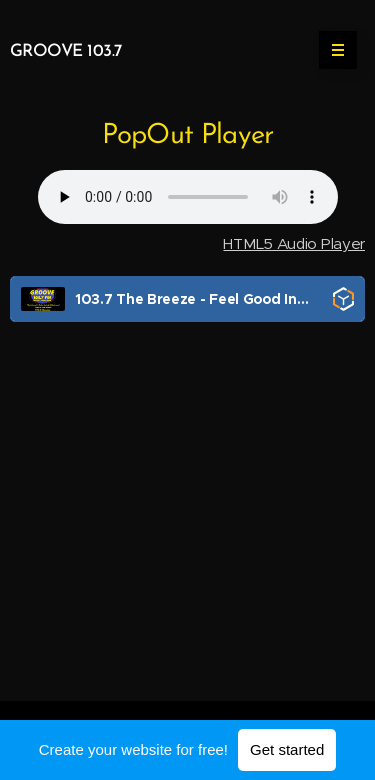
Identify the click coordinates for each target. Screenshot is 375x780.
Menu (331, 50)
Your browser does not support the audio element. (188, 197)
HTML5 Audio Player (294, 243)
